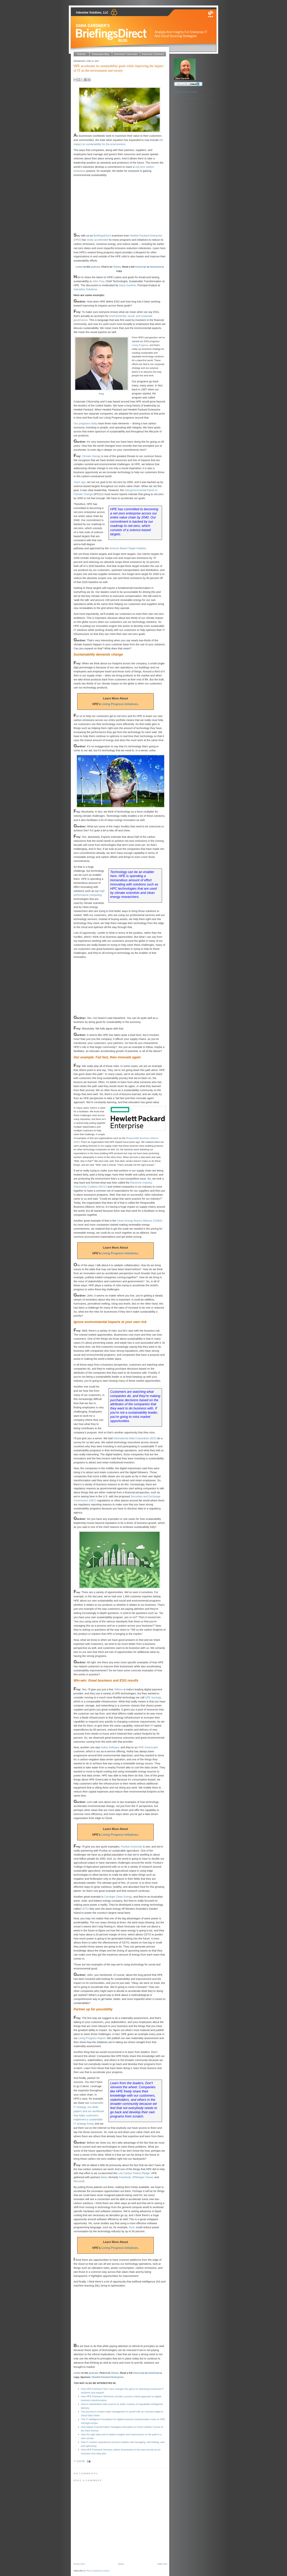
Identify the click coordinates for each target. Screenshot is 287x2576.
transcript (140, 266)
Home (121, 2563)
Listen (79, 266)
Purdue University (131, 1846)
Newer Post (79, 2563)
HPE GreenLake (148, 1747)
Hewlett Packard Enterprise (108, 2377)
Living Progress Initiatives (119, 704)
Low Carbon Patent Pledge (134, 2173)
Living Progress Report (91, 2038)
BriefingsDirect (102, 235)
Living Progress (140, 345)
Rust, (132, 2227)
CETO (85, 1908)
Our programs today (85, 423)
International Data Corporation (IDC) (134, 1438)
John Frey (98, 281)
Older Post (162, 2563)
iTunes (117, 266)
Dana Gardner (127, 285)
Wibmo (118, 1689)
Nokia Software (110, 1747)
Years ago (79, 482)
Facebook (125, 2177)
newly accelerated (97, 239)
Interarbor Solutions (85, 289)
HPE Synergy (153, 1697)
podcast (95, 266)
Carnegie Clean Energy (118, 1896)
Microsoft (79, 2181)
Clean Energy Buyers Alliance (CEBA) (139, 1220)
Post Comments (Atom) (98, 2570)
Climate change (91, 456)
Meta (104, 2177)
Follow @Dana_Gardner (186, 91)
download (156, 266)
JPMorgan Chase (142, 2177)
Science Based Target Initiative (127, 548)
